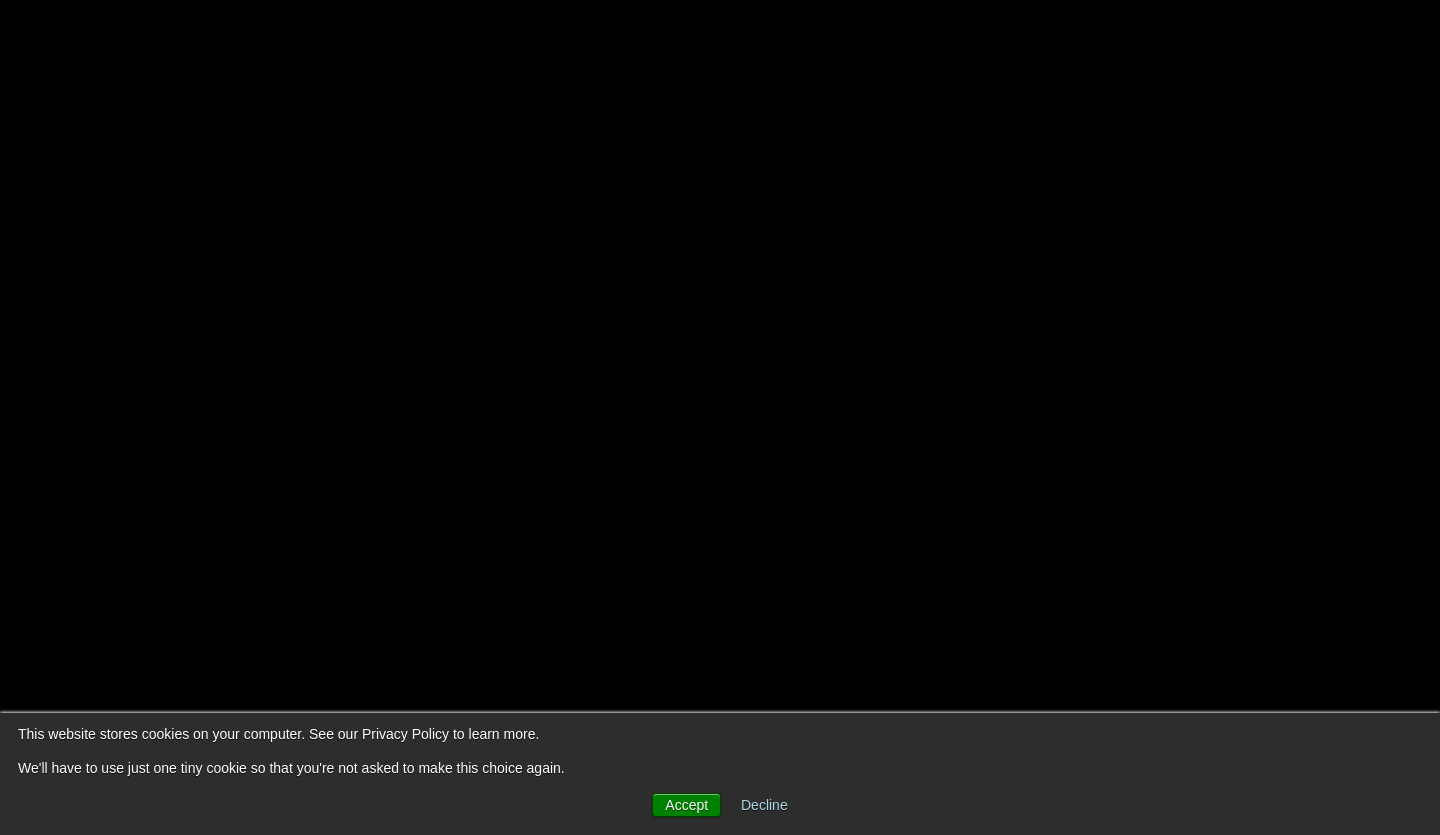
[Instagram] (1364, 426)
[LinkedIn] (1364, 378)
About (795, 40)
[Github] (1364, 330)
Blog (997, 40)
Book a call (1332, 40)
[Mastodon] (1364, 474)
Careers (1212, 40)
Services (899, 40)
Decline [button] (764, 805)
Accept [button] (686, 805)
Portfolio (1097, 40)
